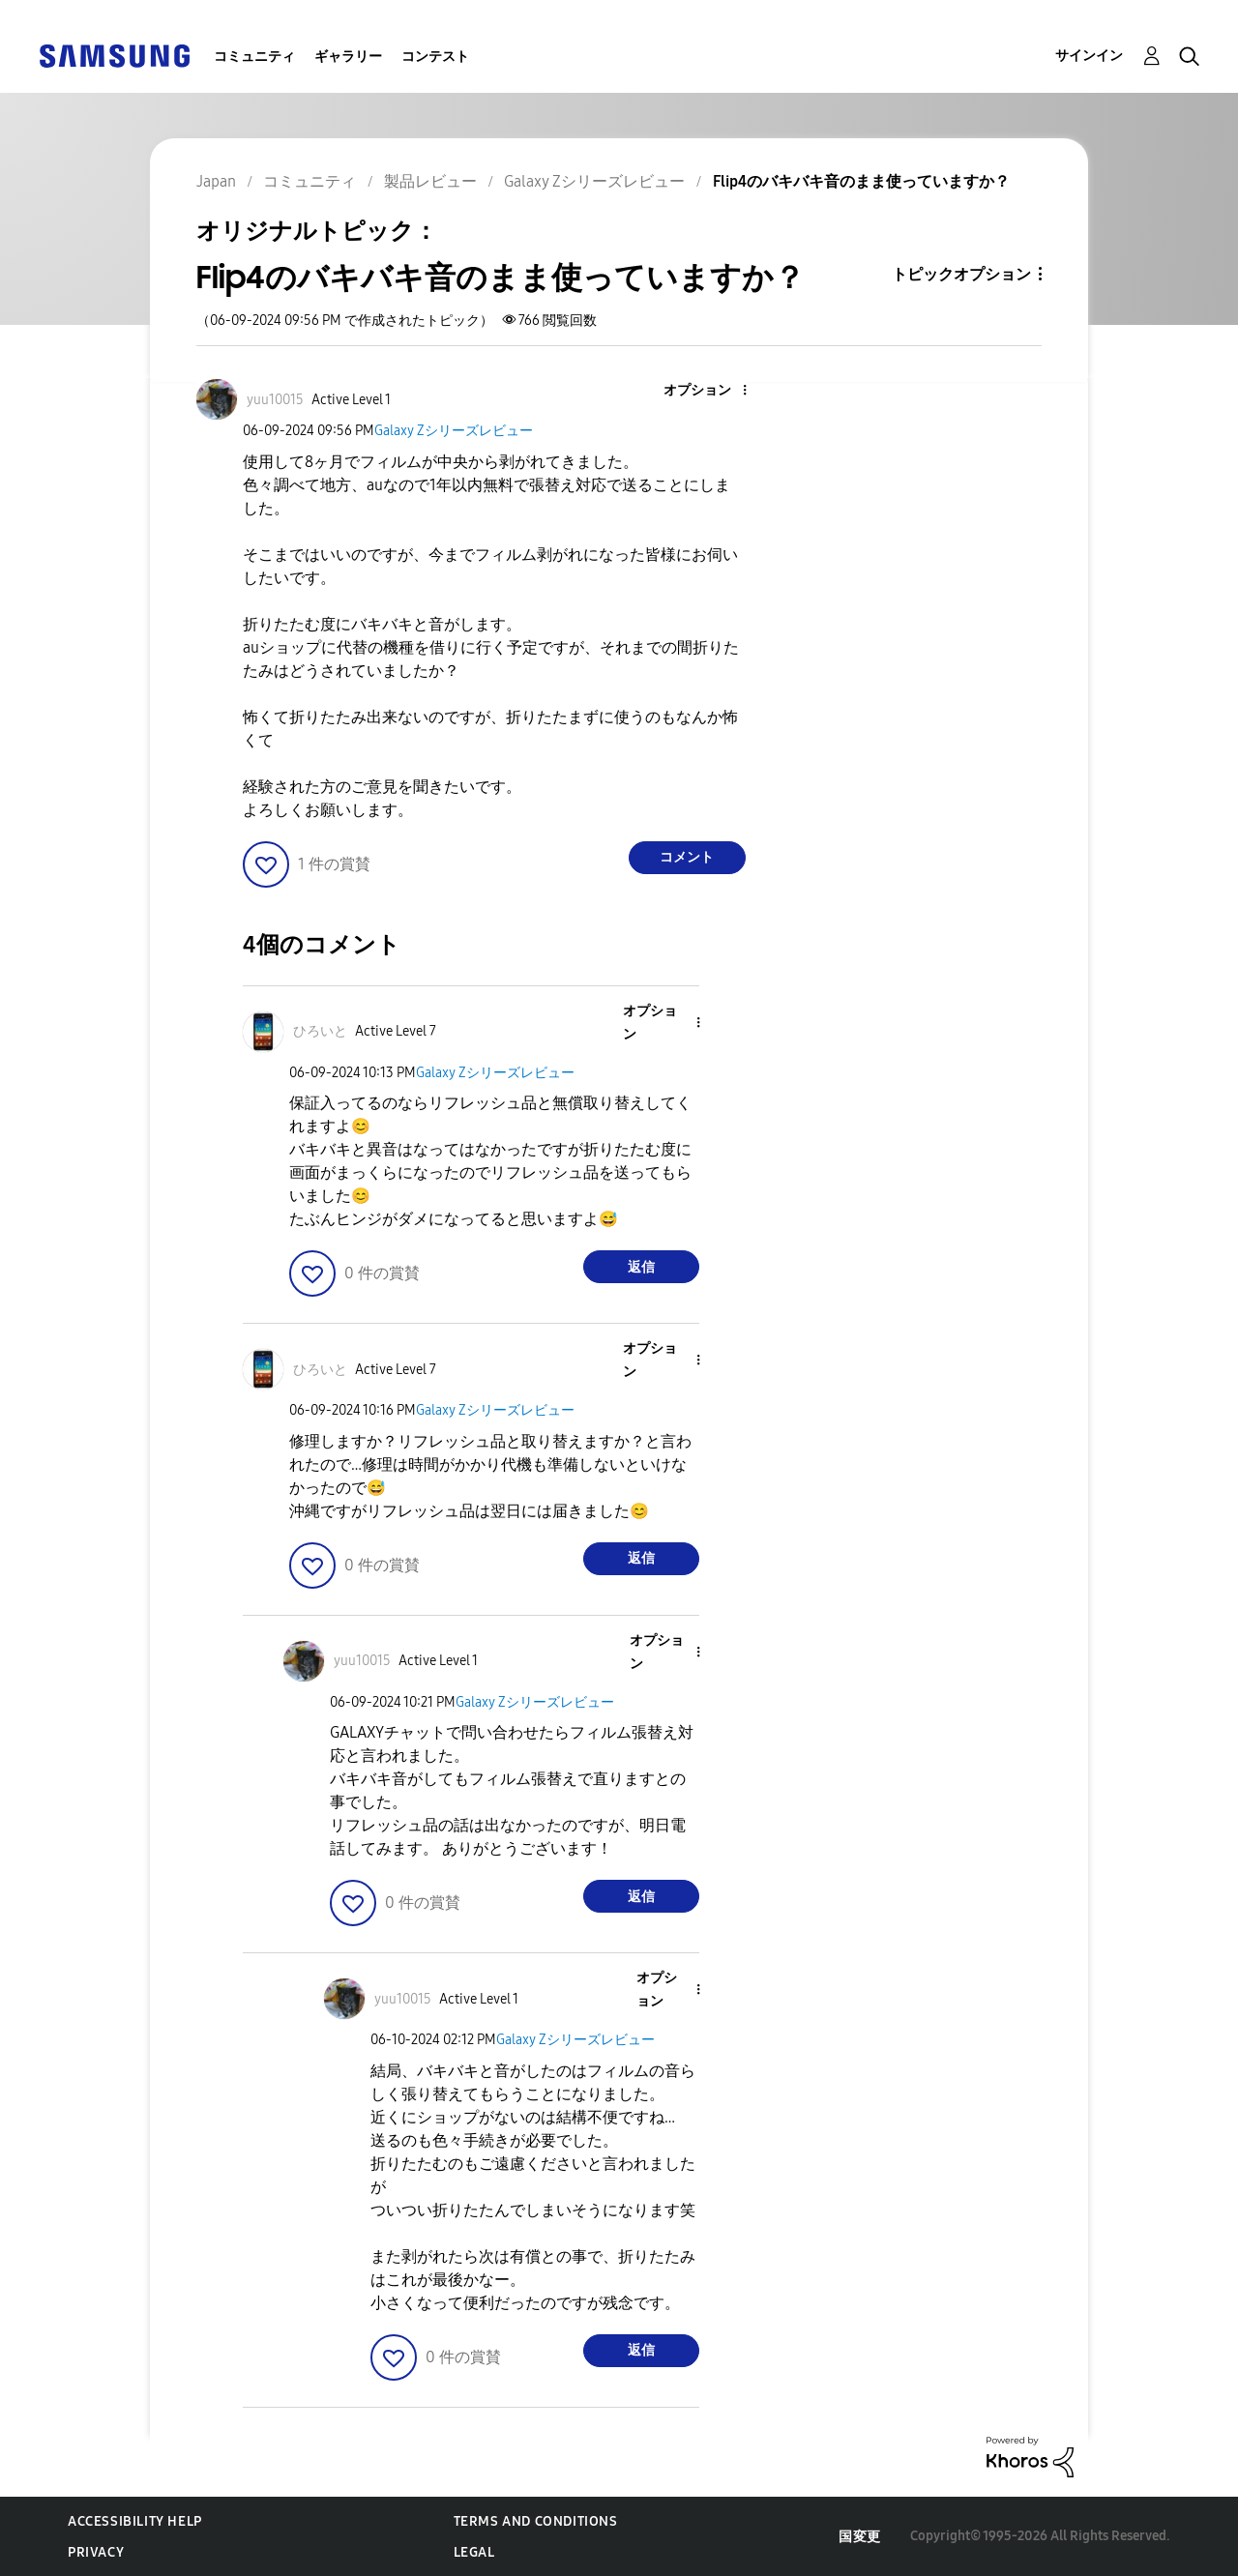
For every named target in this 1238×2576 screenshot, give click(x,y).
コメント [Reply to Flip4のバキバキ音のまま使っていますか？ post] (687, 857)
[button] (712, 391)
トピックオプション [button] (961, 274)
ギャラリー (348, 56)
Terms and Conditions (536, 2521)
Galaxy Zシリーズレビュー (453, 431)
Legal (474, 2552)
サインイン (1089, 55)
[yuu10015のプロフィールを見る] (275, 400)
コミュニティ (254, 56)
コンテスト (435, 56)
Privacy (96, 2552)
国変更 (860, 2537)
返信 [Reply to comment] (641, 1267)
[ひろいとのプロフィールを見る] (320, 1031)
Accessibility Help (135, 2521)
